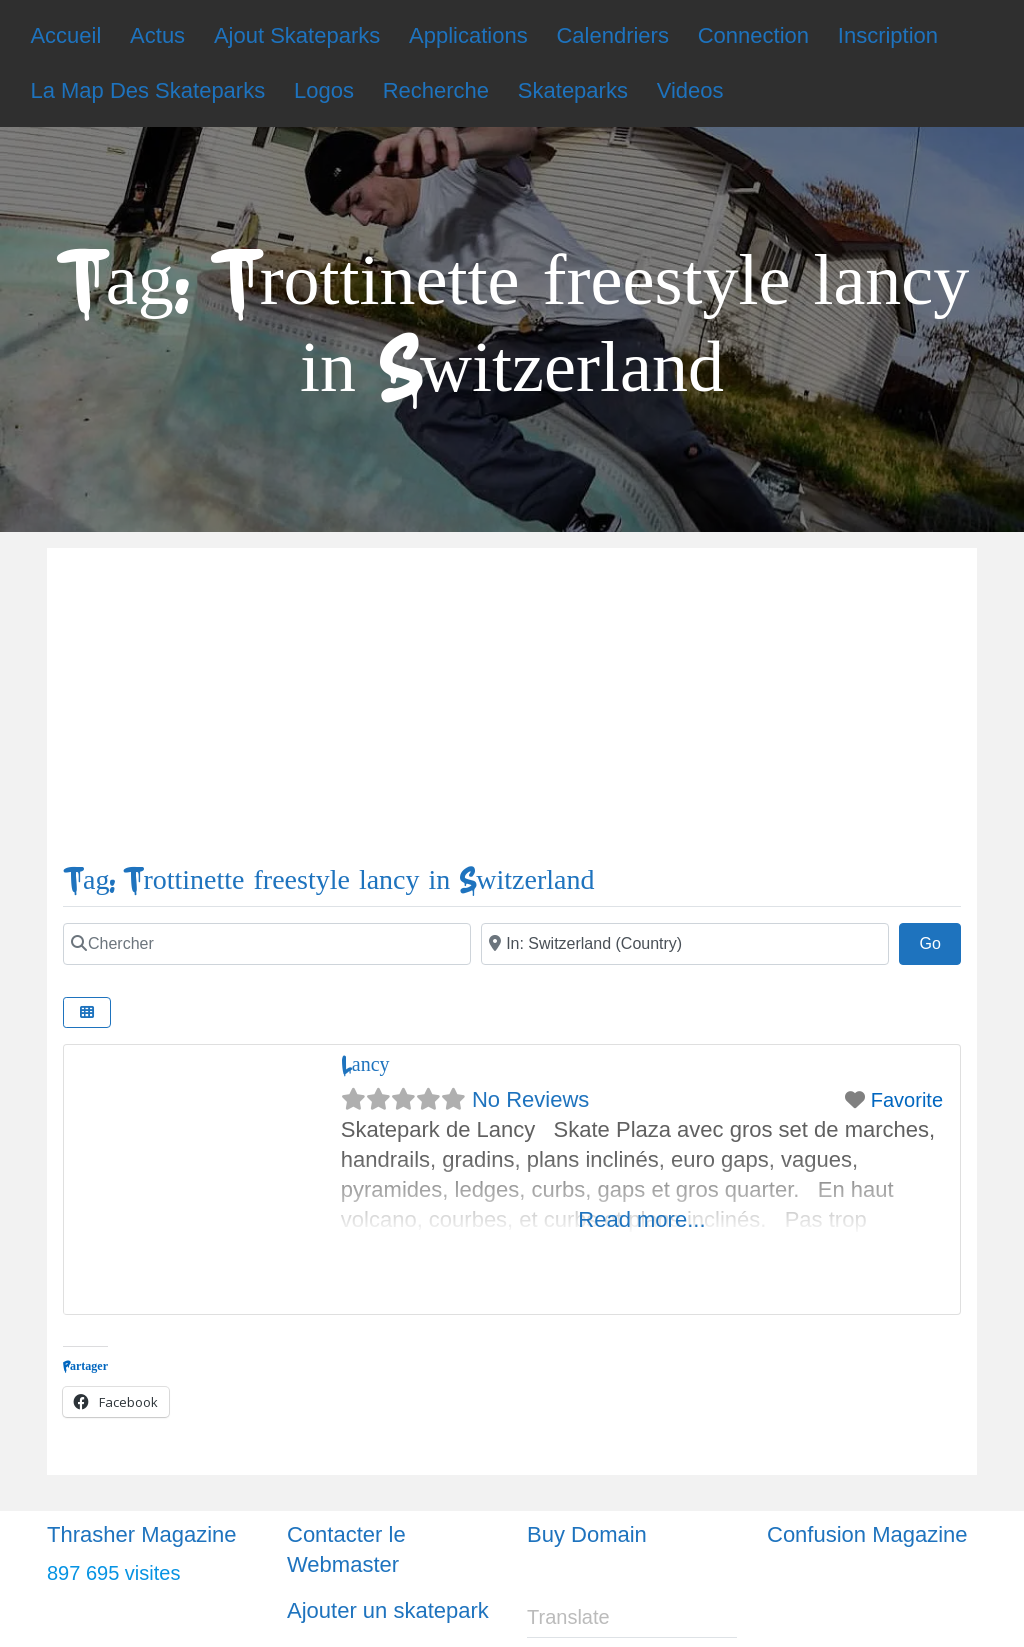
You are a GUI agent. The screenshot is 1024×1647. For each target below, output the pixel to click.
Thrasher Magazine (142, 1534)
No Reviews (530, 1099)
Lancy (365, 1064)
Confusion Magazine (867, 1534)
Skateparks (573, 90)
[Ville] (685, 944)
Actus (157, 35)
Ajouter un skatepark (388, 1610)
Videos (690, 90)
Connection (753, 35)
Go (940, 941)
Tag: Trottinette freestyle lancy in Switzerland (328, 880)
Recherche (436, 90)
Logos (324, 90)
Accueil (65, 35)
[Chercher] (267, 944)
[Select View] (87, 1012)
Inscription (888, 35)
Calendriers (612, 35)
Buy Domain (587, 1534)
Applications (468, 35)
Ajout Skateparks (297, 35)
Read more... (641, 1219)
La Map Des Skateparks (147, 90)
